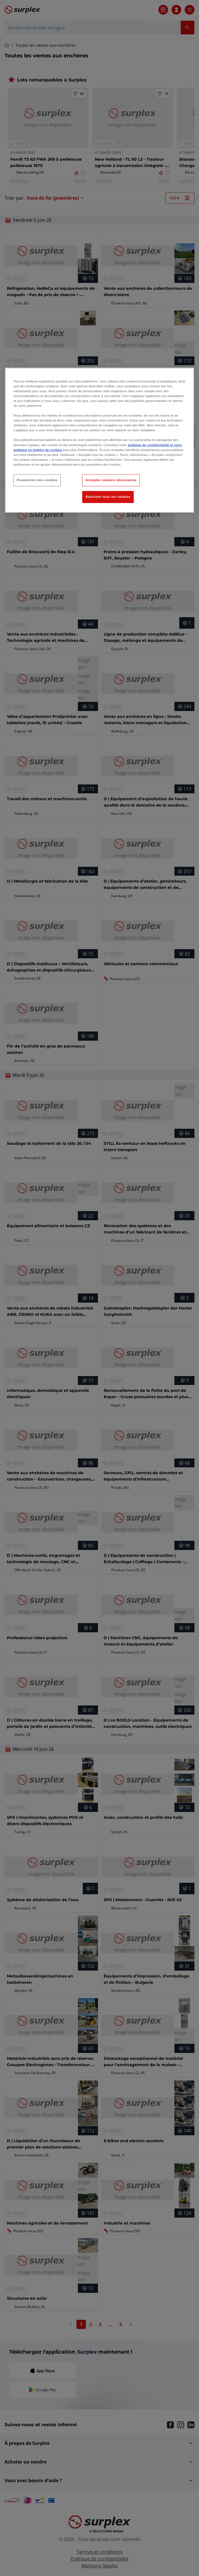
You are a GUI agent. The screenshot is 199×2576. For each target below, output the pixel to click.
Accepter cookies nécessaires (110, 480)
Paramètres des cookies (37, 480)
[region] (99, 440)
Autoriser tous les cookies (107, 496)
